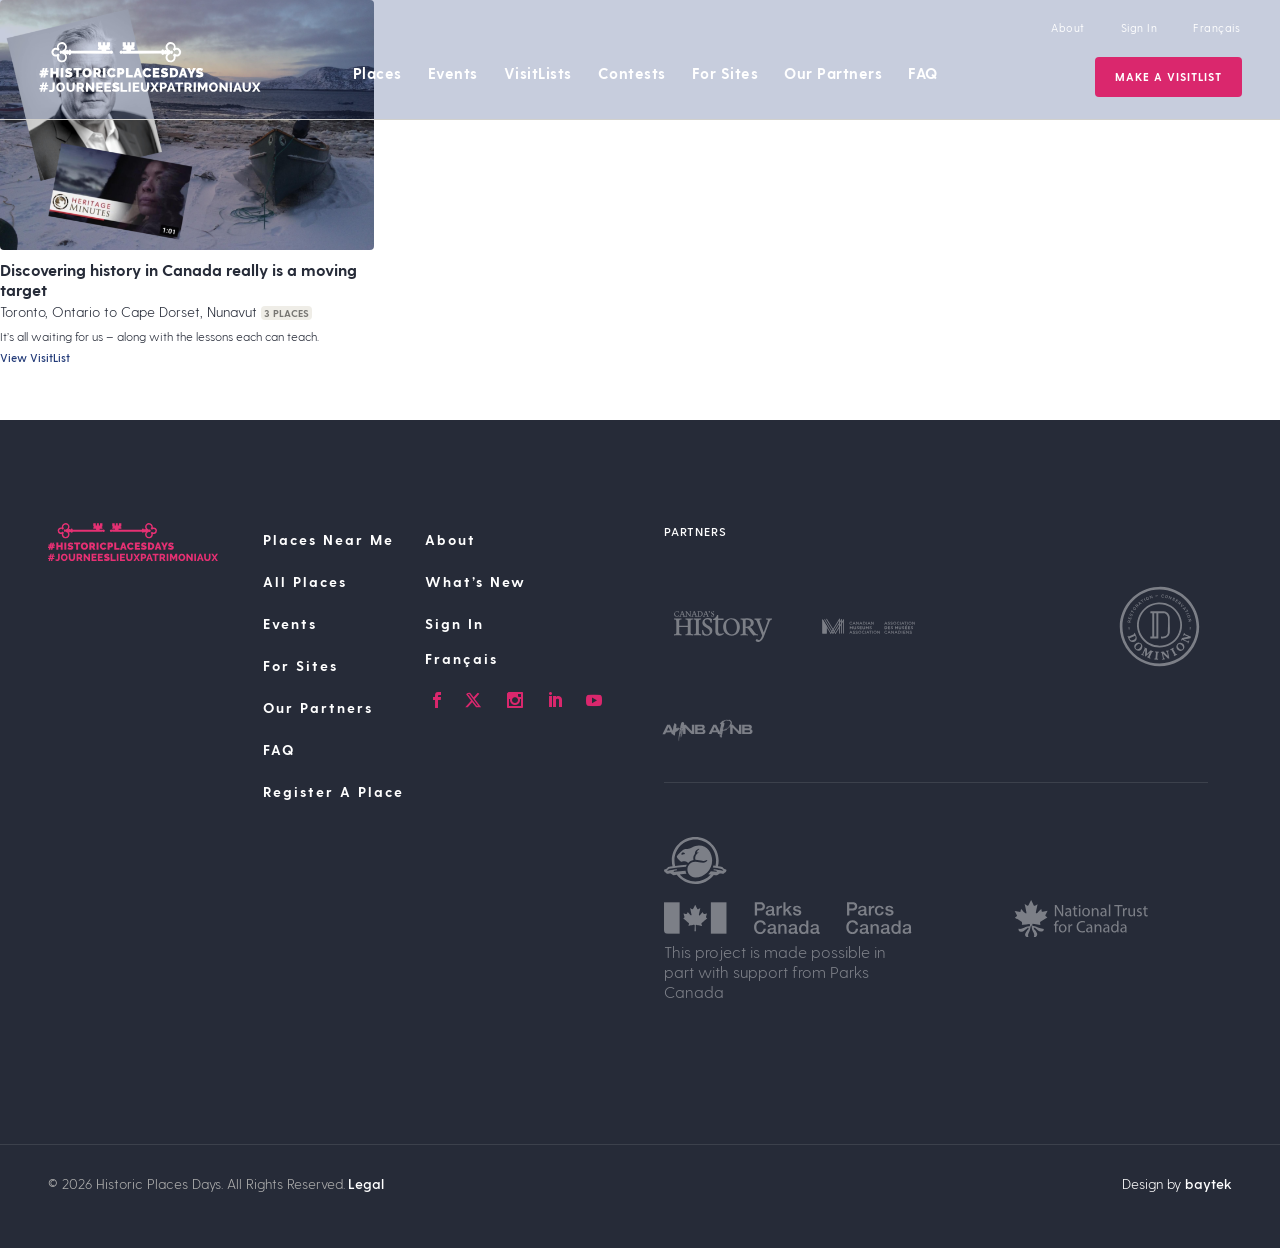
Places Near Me (328, 539)
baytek (1208, 1183)
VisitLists (538, 73)
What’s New (475, 581)
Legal (366, 1183)
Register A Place (333, 791)
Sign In (1139, 27)
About (1068, 27)
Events (453, 73)
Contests (632, 73)
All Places (305, 581)
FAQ (923, 73)
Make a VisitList (1168, 76)
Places (377, 73)
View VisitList (35, 357)
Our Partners (833, 73)
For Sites (725, 73)
